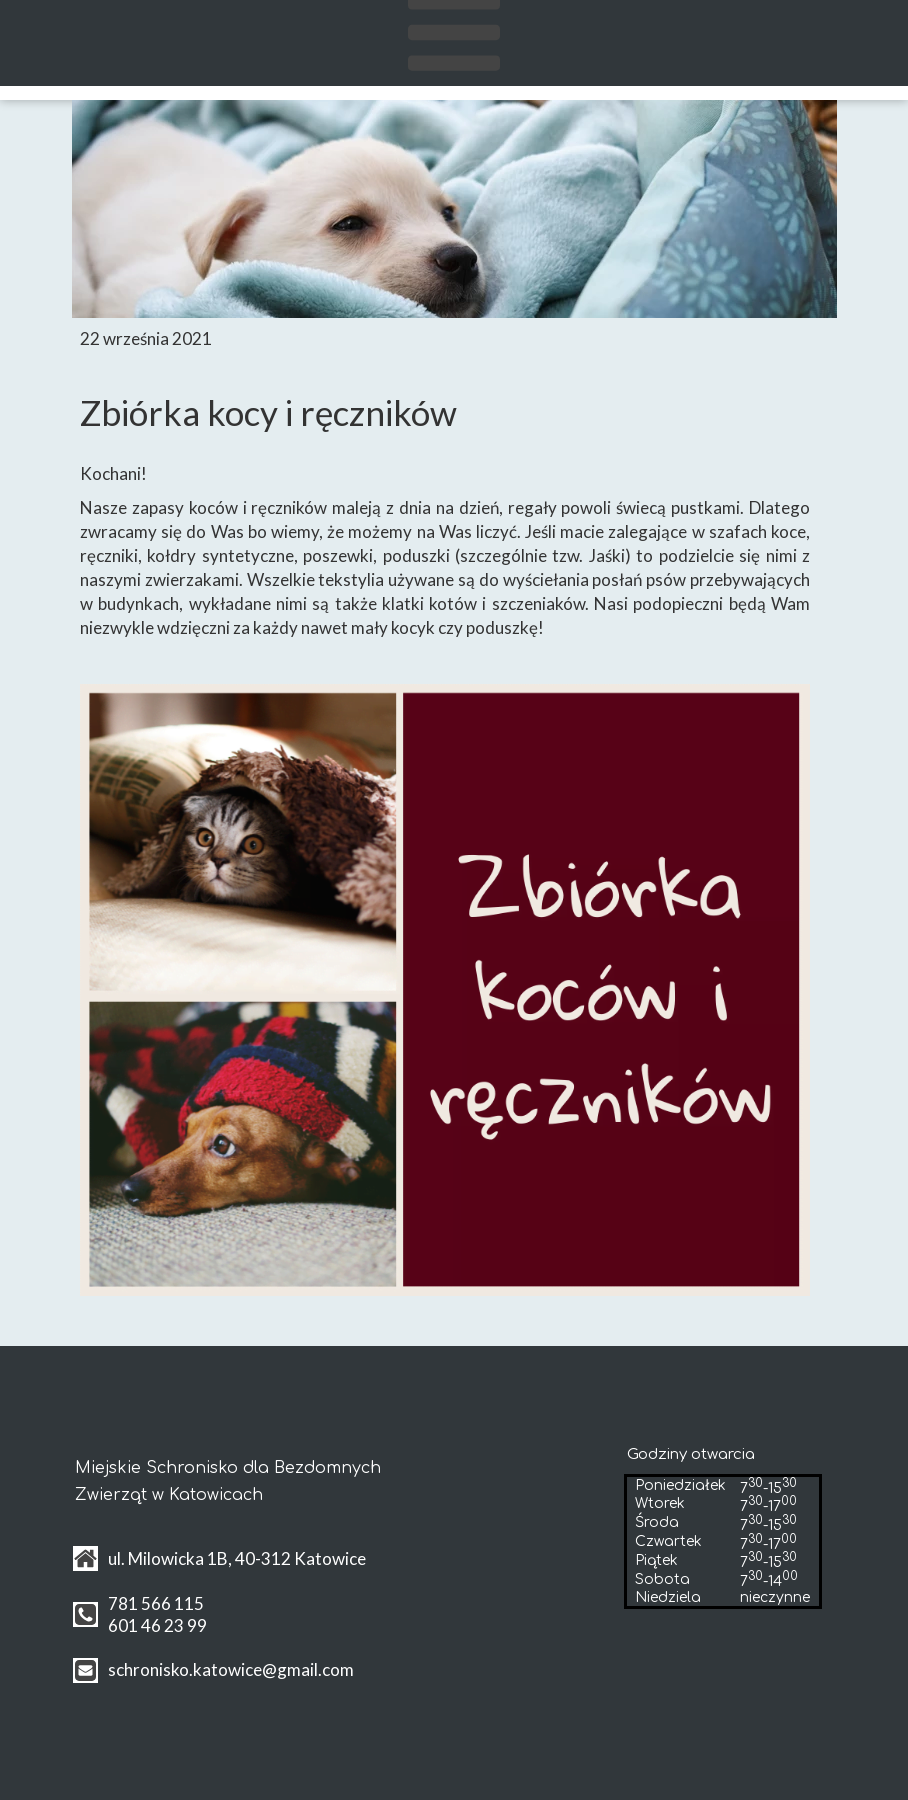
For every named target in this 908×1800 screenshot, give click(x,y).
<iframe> (494, 1553)
